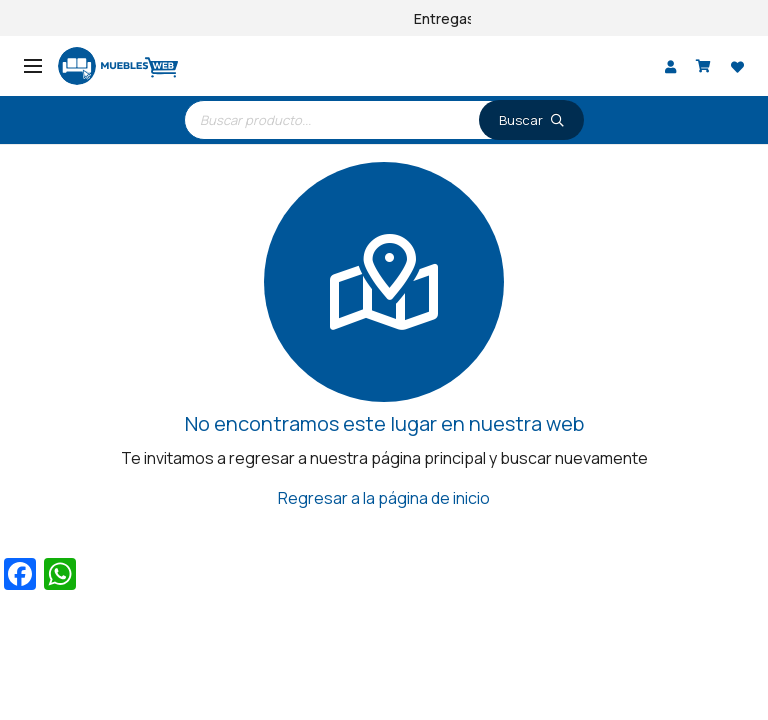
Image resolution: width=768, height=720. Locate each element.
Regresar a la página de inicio (384, 498)
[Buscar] (531, 120)
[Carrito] (703, 66)
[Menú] (33, 66)
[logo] (117, 66)
